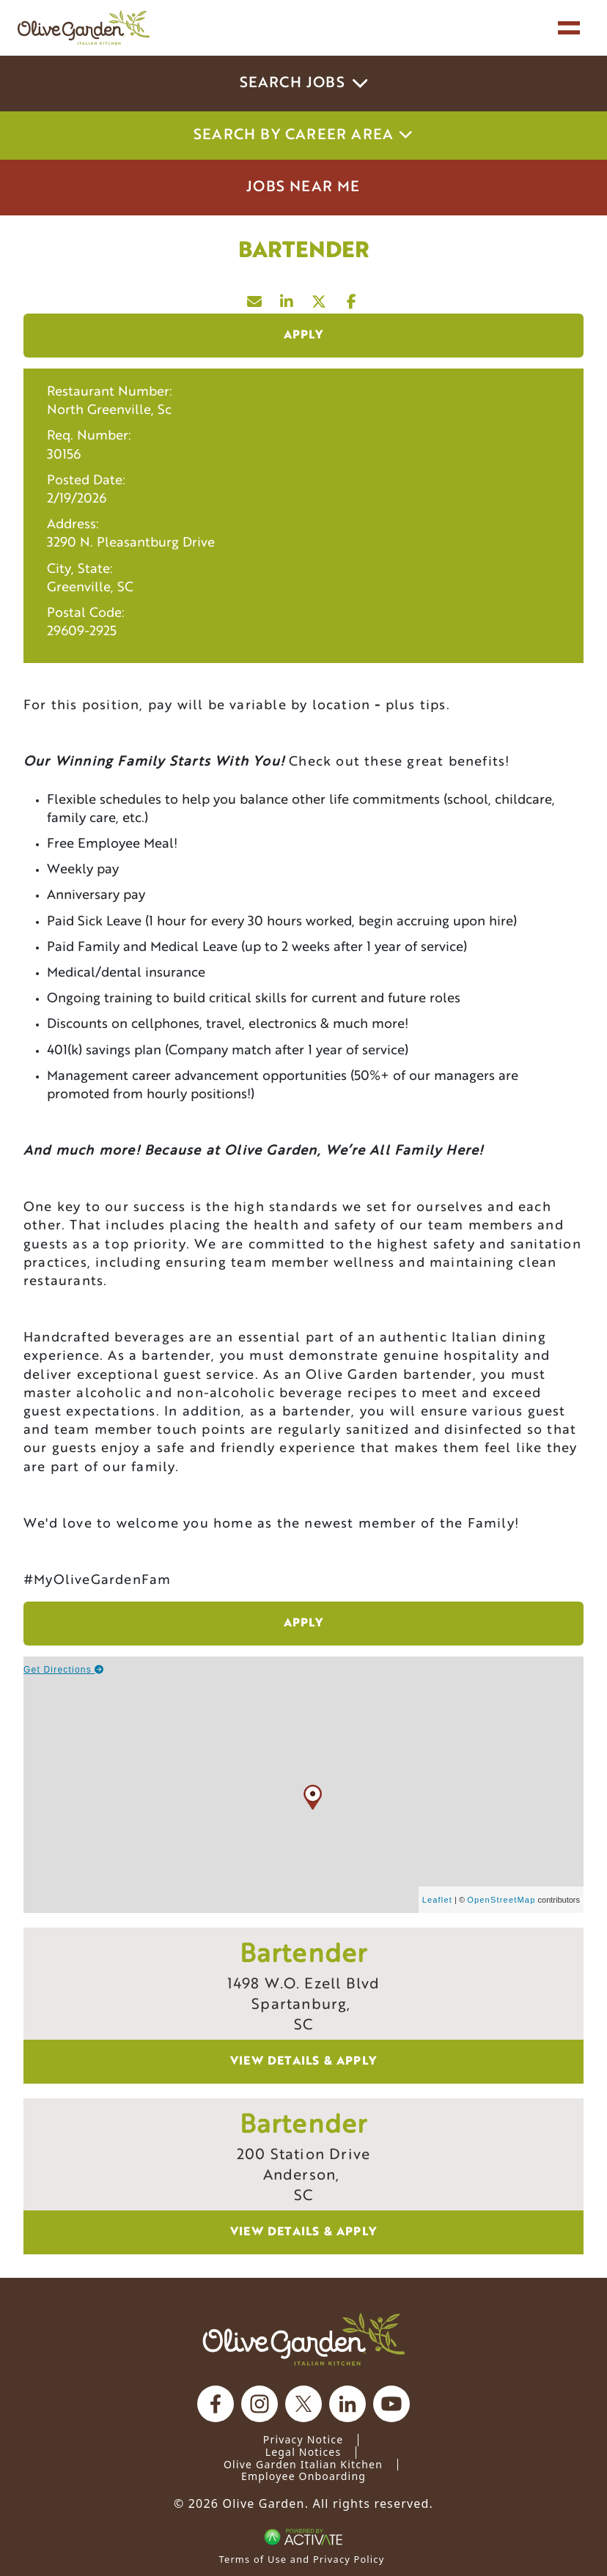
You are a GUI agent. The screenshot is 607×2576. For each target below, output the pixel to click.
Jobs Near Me (303, 187)
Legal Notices (303, 2452)
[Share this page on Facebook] (352, 298)
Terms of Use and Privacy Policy (302, 2559)
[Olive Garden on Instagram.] (259, 2404)
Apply (304, 335)
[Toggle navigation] (568, 27)
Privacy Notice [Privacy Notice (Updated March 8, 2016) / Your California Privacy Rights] (303, 2439)
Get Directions (64, 1670)
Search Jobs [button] (304, 83)
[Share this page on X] (319, 298)
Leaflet (437, 1899)
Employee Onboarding (303, 2476)
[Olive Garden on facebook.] (215, 2404)
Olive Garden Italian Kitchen (303, 2464)
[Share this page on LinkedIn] (287, 298)
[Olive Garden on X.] (303, 2404)
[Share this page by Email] (255, 298)
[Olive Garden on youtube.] (391, 2404)
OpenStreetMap (501, 1899)
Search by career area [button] (303, 135)
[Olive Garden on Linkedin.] (347, 2404)
